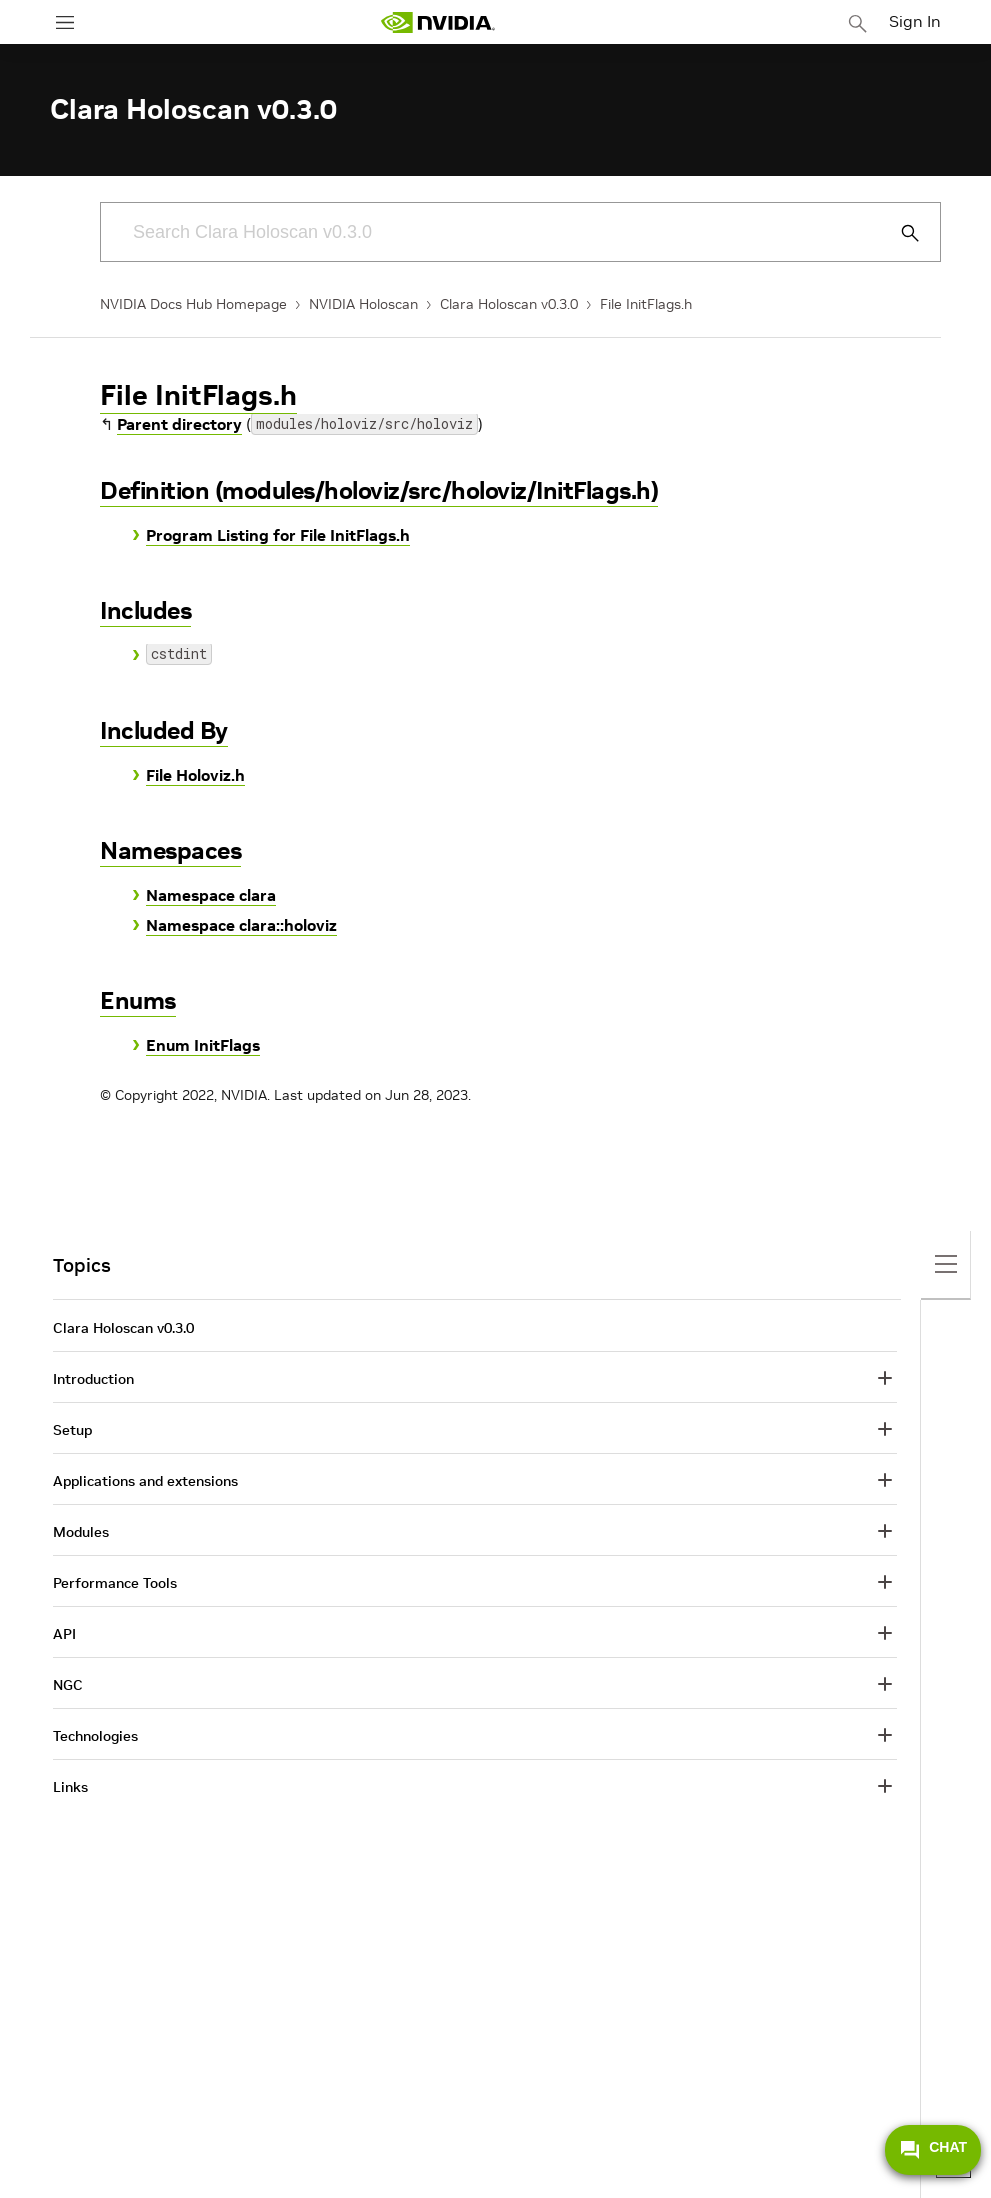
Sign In (915, 21)
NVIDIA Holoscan (363, 304)
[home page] (438, 22)
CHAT (933, 2150)
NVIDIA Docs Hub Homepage (193, 304)
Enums (138, 1000)
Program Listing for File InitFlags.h (278, 535)
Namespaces (170, 850)
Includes (145, 610)
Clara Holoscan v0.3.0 (509, 304)
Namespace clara (211, 895)
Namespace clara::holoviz (241, 925)
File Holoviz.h (195, 775)
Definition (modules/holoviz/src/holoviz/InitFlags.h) (379, 490)
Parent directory (179, 424)
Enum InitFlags (203, 1045)
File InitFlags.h (646, 304)
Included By (164, 730)
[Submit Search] (899, 233)
